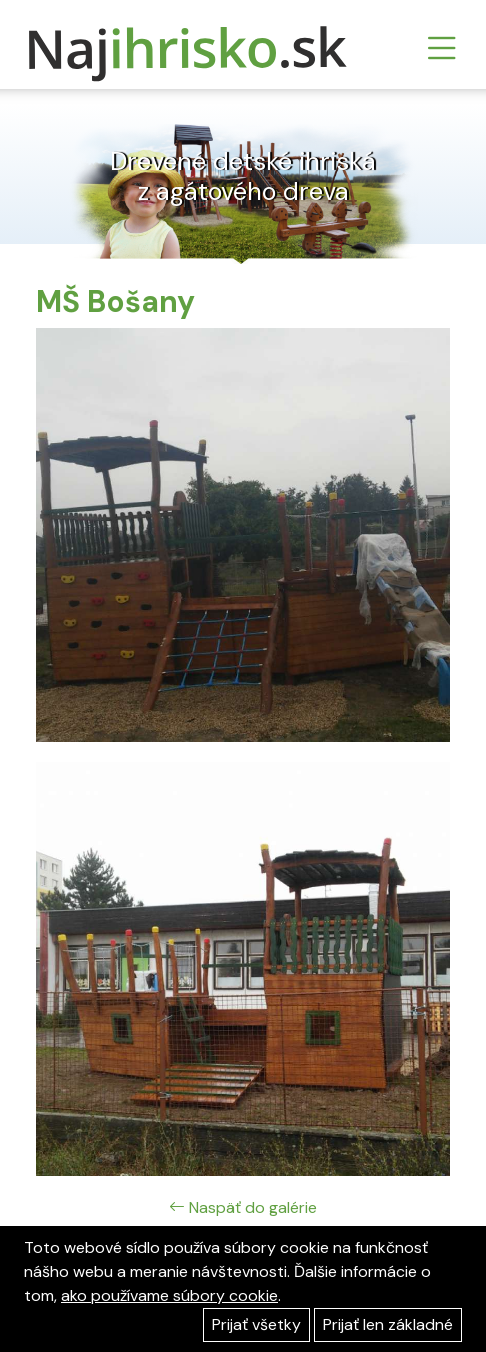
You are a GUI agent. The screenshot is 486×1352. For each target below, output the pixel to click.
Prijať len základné (388, 1324)
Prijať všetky (256, 1324)
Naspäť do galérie (243, 1207)
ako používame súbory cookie (169, 1295)
